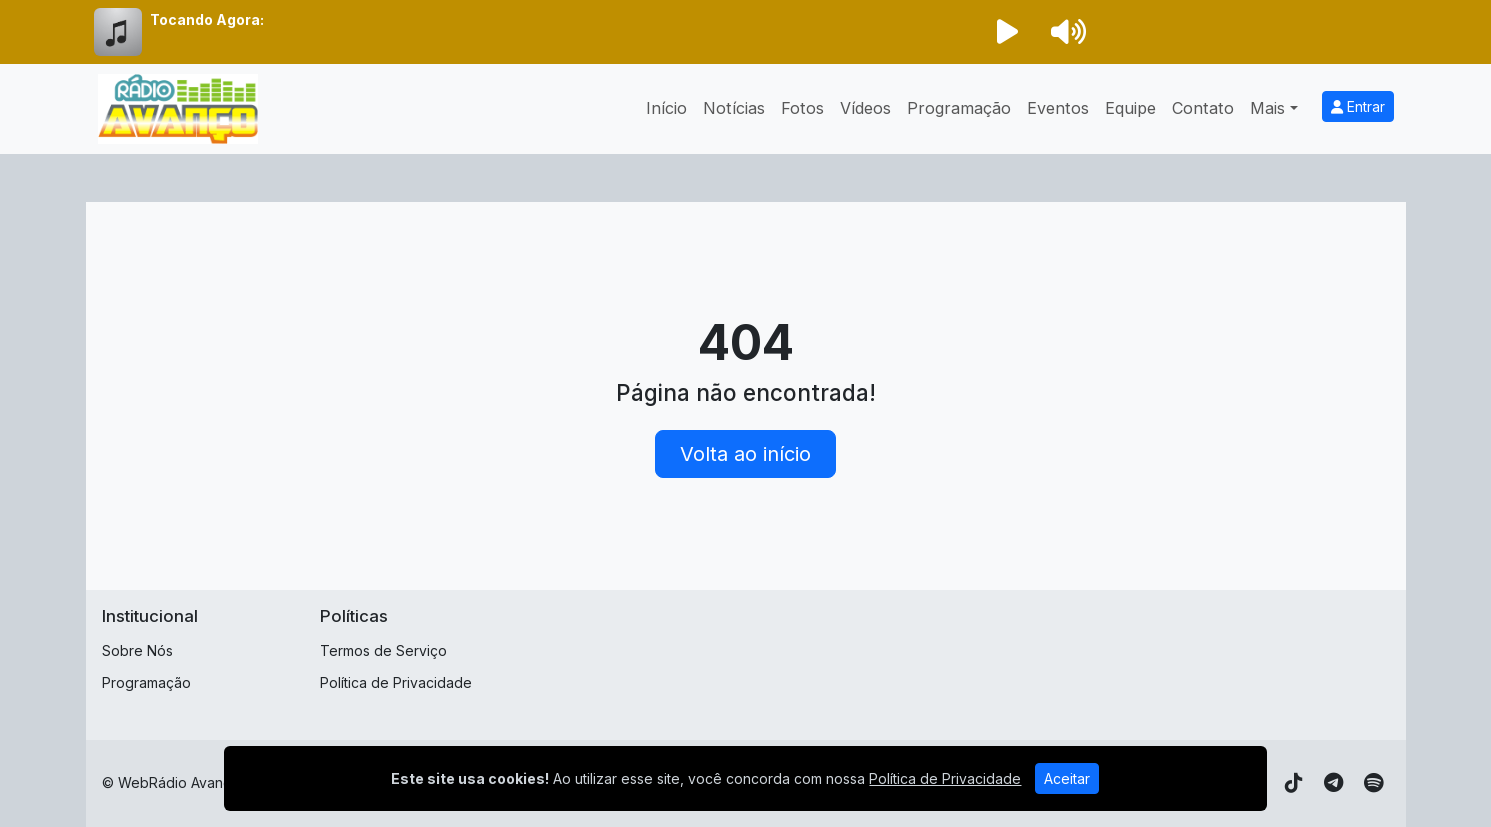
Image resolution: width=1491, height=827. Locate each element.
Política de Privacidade (396, 682)
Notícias (734, 108)
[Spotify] (1373, 783)
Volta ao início (745, 454)
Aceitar (1067, 778)
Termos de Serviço (383, 650)
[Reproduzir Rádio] (1008, 32)
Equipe (1130, 108)
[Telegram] (1333, 783)
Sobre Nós (137, 650)
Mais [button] (1267, 108)
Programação (959, 108)
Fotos (802, 108)
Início (666, 108)
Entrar (1358, 106)
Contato (1203, 108)
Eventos (1058, 108)
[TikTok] (1294, 783)
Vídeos (865, 108)
